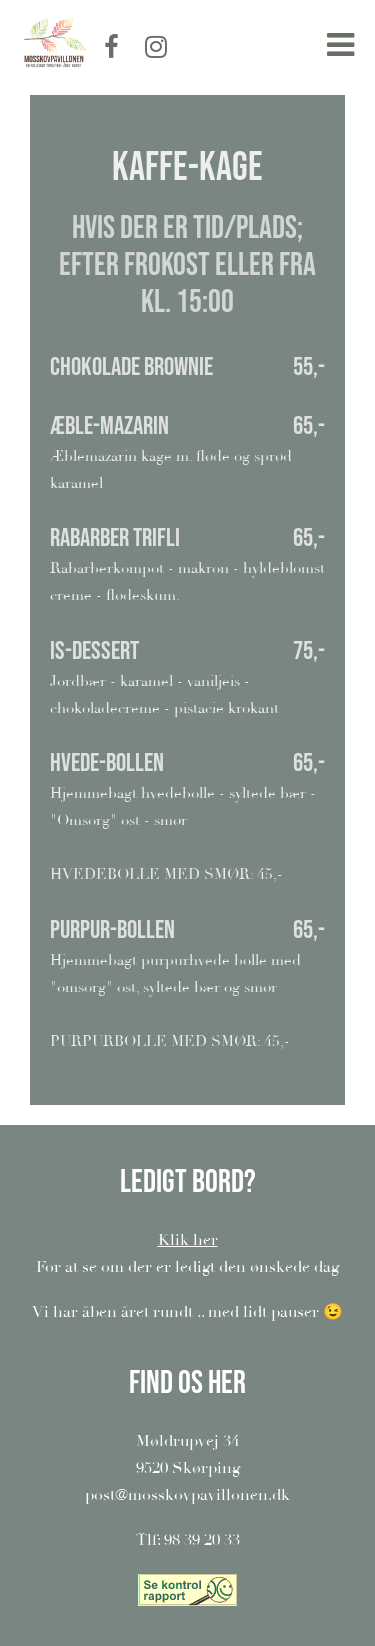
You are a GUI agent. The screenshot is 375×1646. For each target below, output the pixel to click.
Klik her (188, 1240)
